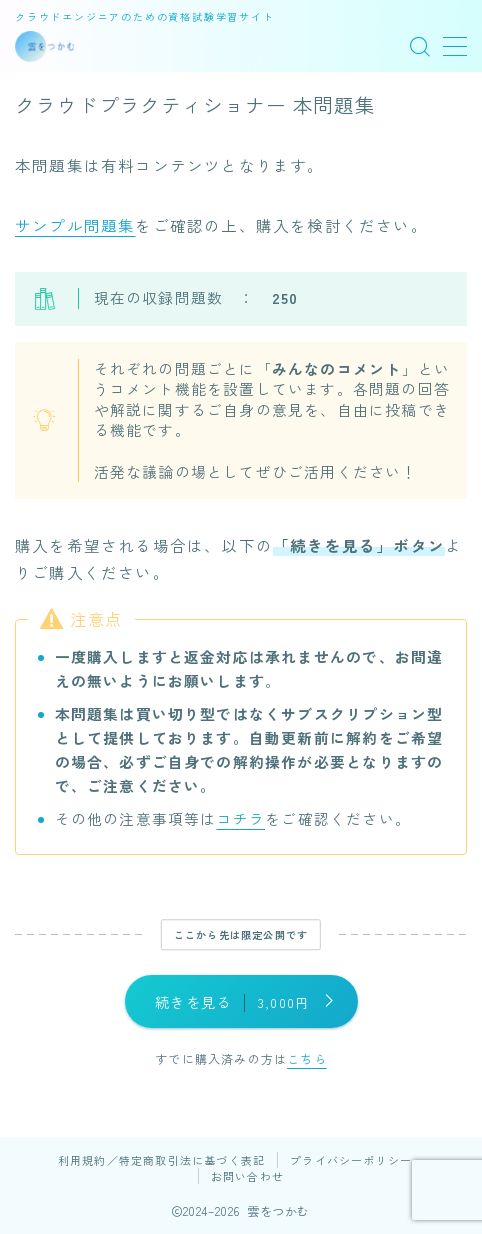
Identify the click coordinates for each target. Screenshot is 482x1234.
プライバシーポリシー (351, 1160)
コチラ (241, 818)
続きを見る (232, 1002)
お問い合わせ (247, 1176)
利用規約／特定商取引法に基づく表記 (161, 1160)
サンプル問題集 (75, 225)
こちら (307, 1058)
